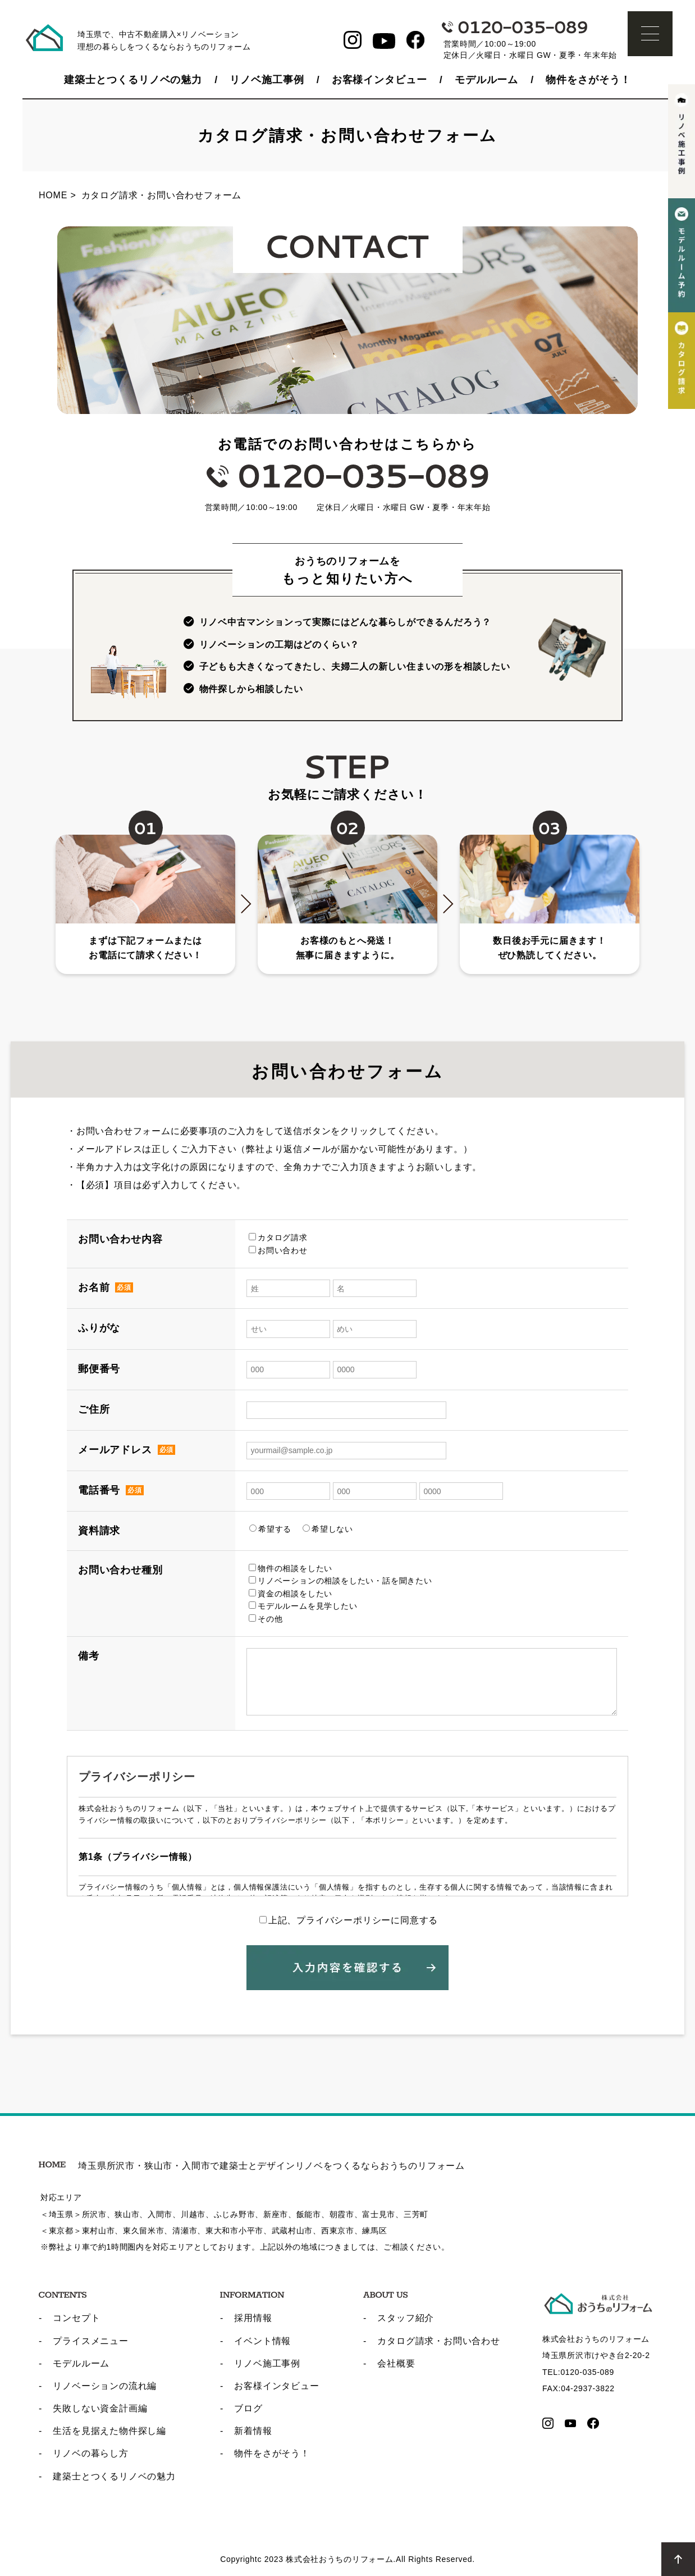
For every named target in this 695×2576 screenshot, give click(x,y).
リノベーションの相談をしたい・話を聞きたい (340, 1580)
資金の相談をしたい (290, 1593)
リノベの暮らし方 (90, 2453)
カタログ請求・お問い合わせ (438, 2341)
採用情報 (253, 2318)
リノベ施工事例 (267, 79)
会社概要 (396, 2363)
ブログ (248, 2408)
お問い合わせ (278, 1250)
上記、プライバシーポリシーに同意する (348, 1920)
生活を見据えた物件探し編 (109, 2431)
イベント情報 (262, 2341)
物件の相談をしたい (290, 1568)
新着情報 (253, 2431)
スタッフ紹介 (405, 2318)
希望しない (328, 1528)
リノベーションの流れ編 (105, 2386)
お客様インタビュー (379, 79)
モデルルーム (486, 79)
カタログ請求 (278, 1237)
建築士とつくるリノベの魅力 (133, 79)
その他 (265, 1618)
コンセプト (76, 2318)
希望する (270, 1528)
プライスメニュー (90, 2341)
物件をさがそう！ (588, 79)
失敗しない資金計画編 (100, 2408)
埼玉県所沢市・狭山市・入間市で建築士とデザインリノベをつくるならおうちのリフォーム (252, 2165)
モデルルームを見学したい (303, 1605)
